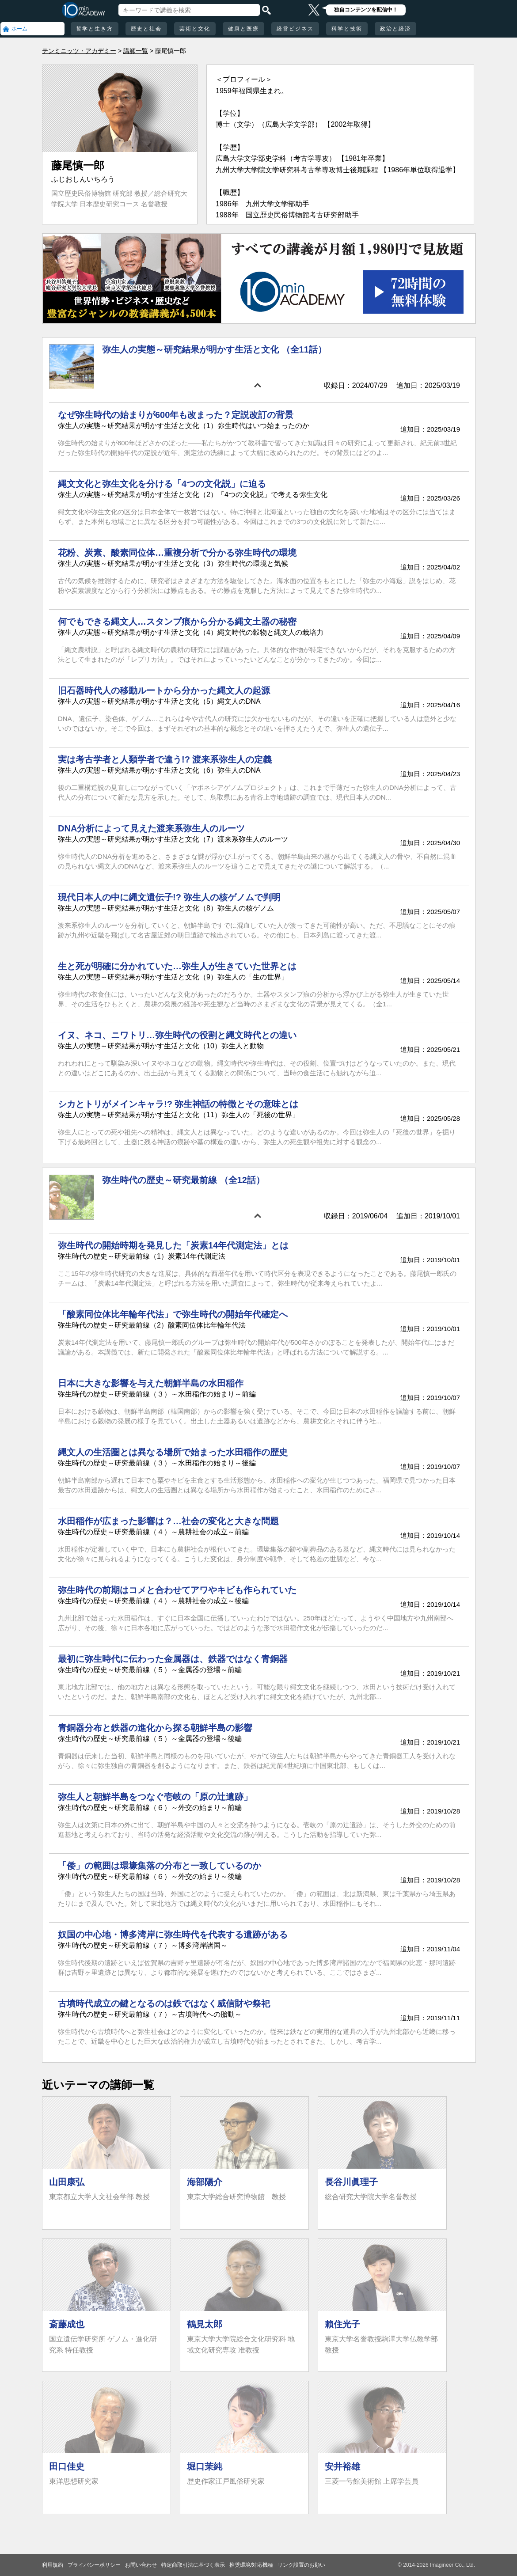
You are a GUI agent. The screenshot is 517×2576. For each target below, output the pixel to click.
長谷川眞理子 (351, 2182)
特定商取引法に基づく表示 (193, 2565)
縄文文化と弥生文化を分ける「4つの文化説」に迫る (162, 484)
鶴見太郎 (204, 2324)
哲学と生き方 (94, 29)
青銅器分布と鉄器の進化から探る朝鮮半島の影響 (155, 1728)
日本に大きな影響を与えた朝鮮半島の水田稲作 (150, 1383)
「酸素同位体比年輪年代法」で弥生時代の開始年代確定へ (173, 1314)
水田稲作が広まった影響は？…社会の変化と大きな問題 (168, 1521)
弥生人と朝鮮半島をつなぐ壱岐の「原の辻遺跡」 (155, 1797)
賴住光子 (342, 2324)
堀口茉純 (204, 2466)
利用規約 (52, 2565)
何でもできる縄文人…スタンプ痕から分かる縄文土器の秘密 (177, 621)
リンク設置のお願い (301, 2565)
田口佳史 (66, 2466)
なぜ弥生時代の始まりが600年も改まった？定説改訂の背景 (175, 415)
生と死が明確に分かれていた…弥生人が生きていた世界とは (177, 966)
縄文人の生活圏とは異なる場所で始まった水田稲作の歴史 (173, 1452)
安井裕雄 (342, 2466)
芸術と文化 (194, 29)
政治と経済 (395, 29)
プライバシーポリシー (94, 2565)
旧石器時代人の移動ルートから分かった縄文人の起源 (164, 690)
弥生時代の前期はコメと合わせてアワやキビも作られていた (177, 1590)
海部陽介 (204, 2182)
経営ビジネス (295, 29)
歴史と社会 (146, 29)
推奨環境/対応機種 (251, 2565)
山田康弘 (66, 2182)
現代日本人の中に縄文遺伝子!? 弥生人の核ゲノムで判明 (169, 897)
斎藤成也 (66, 2324)
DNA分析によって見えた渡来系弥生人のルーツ (151, 828)
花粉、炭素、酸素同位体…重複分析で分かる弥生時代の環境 (177, 553)
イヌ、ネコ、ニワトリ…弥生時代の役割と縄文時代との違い (177, 1035)
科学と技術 (346, 29)
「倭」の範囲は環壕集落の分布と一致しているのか (159, 1865)
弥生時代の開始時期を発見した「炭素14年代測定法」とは (173, 1245)
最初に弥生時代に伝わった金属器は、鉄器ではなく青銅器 (173, 1659)
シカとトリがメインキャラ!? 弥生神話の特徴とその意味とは (178, 1104)
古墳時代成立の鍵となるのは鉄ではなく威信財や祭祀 (164, 2003)
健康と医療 (243, 29)
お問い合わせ (141, 2565)
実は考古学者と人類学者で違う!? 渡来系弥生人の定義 (165, 759)
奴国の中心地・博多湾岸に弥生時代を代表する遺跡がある (173, 1934)
